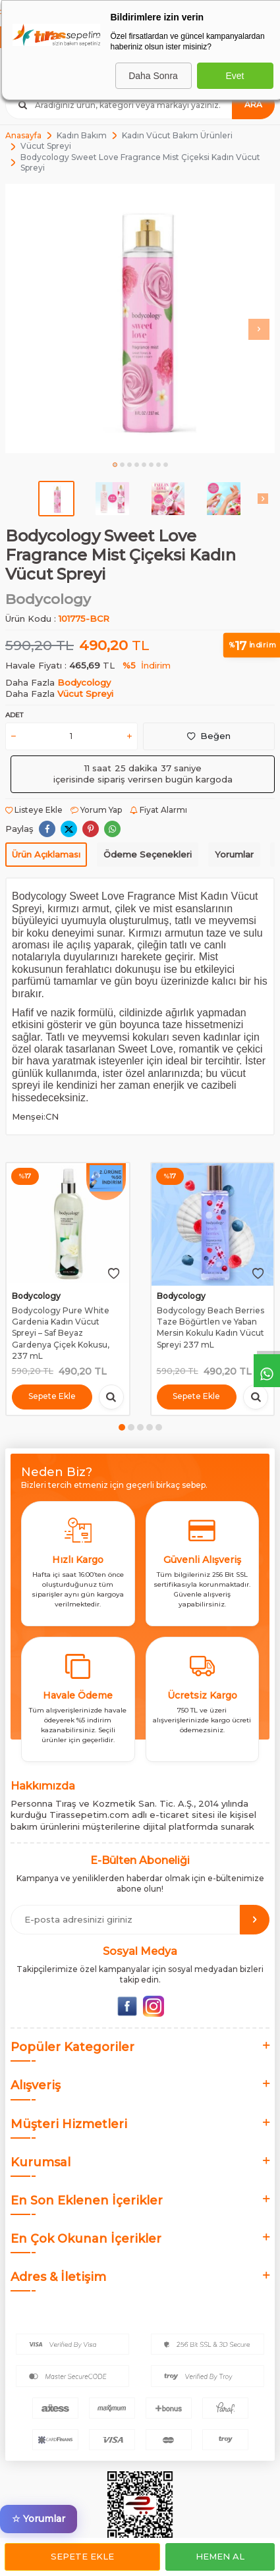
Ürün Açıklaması (46, 854)
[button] (115, 464)
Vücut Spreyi (45, 146)
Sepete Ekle (82, 2556)
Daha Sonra (153, 75)
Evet (234, 75)
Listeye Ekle (34, 810)
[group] (140, 318)
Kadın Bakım (82, 135)
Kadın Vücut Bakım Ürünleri (177, 135)
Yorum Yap (96, 810)
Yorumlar (234, 854)
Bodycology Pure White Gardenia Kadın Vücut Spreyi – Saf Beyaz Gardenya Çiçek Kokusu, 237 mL (60, 1333)
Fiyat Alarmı (158, 810)
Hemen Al (220, 2556)
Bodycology (48, 599)
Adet (14, 715)
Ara (253, 104)
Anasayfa (23, 135)
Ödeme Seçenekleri (147, 854)
